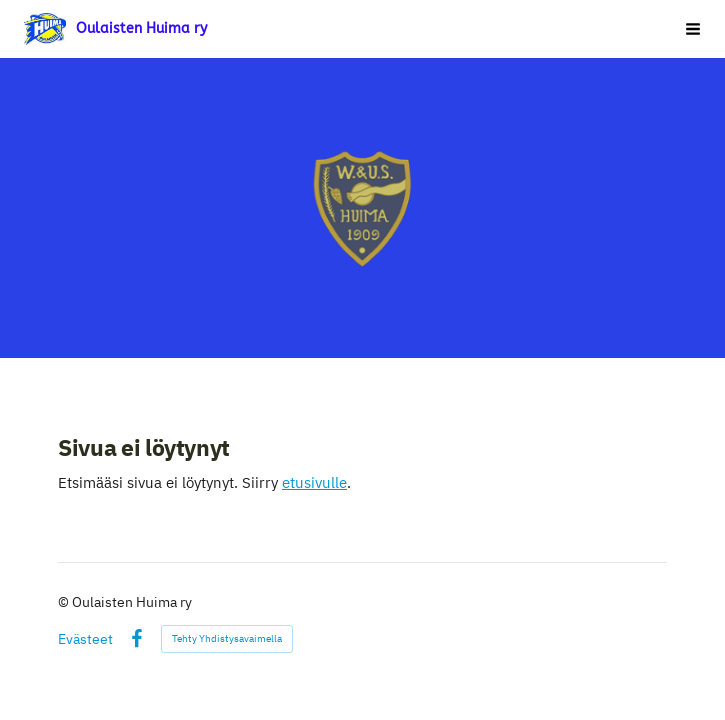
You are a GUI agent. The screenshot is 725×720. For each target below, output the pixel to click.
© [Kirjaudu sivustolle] (65, 602)
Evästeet (85, 639)
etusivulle (314, 482)
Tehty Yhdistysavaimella (227, 638)
